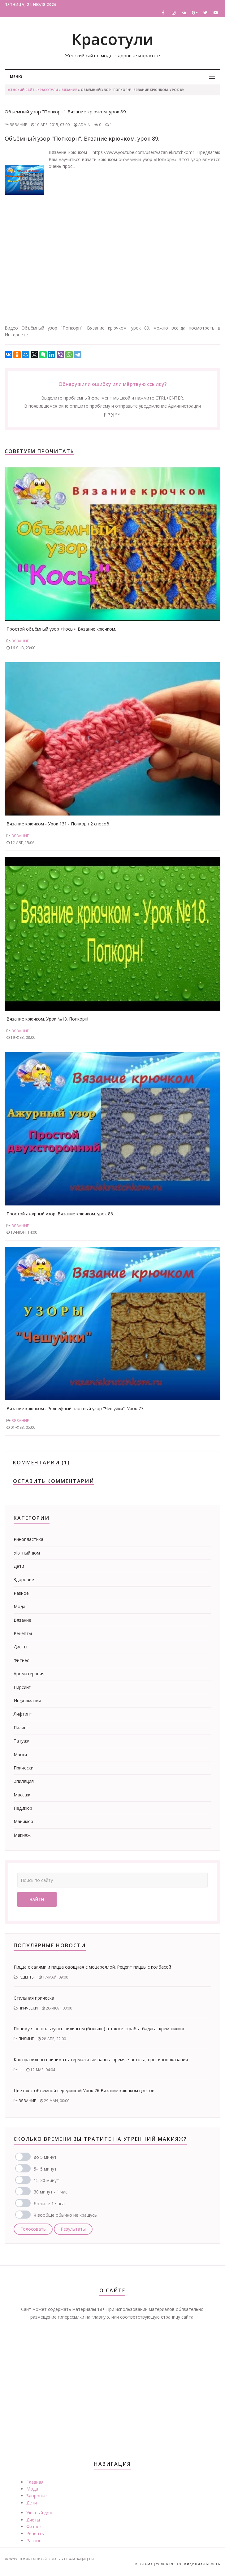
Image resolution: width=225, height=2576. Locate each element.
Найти (37, 1899)
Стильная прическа (34, 1998)
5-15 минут (45, 2169)
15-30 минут (46, 2180)
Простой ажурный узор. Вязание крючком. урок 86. (60, 1214)
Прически (23, 1768)
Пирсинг (22, 1687)
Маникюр (23, 1821)
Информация (27, 1700)
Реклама (144, 2564)
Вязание (69, 90)
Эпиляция (24, 1781)
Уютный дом (27, 1553)
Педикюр (23, 1808)
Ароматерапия (29, 1674)
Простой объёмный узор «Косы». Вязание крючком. (61, 629)
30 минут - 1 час (50, 2192)
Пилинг (21, 1727)
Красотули (112, 39)
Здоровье (24, 1579)
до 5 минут (45, 2157)
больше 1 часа (49, 2203)
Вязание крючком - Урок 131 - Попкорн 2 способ (57, 824)
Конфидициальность (198, 2564)
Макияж (22, 1835)
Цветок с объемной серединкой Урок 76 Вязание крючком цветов (84, 2090)
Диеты (20, 1647)
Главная (35, 2482)
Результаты (73, 2229)
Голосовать (33, 2229)
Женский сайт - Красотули (33, 90)
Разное (21, 1593)
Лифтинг (23, 1714)
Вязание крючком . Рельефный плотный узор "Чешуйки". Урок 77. (75, 1408)
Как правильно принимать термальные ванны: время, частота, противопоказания (101, 2059)
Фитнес (21, 1660)
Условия (165, 2564)
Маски (20, 1754)
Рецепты (23, 1633)
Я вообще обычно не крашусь (65, 2215)
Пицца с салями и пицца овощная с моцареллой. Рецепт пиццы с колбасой (92, 1967)
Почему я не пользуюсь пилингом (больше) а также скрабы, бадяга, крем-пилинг (99, 2028)
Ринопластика (28, 1539)
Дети (19, 1566)
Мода (19, 1606)
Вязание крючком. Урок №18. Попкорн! (47, 1019)
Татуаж (21, 1741)
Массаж (22, 1795)
